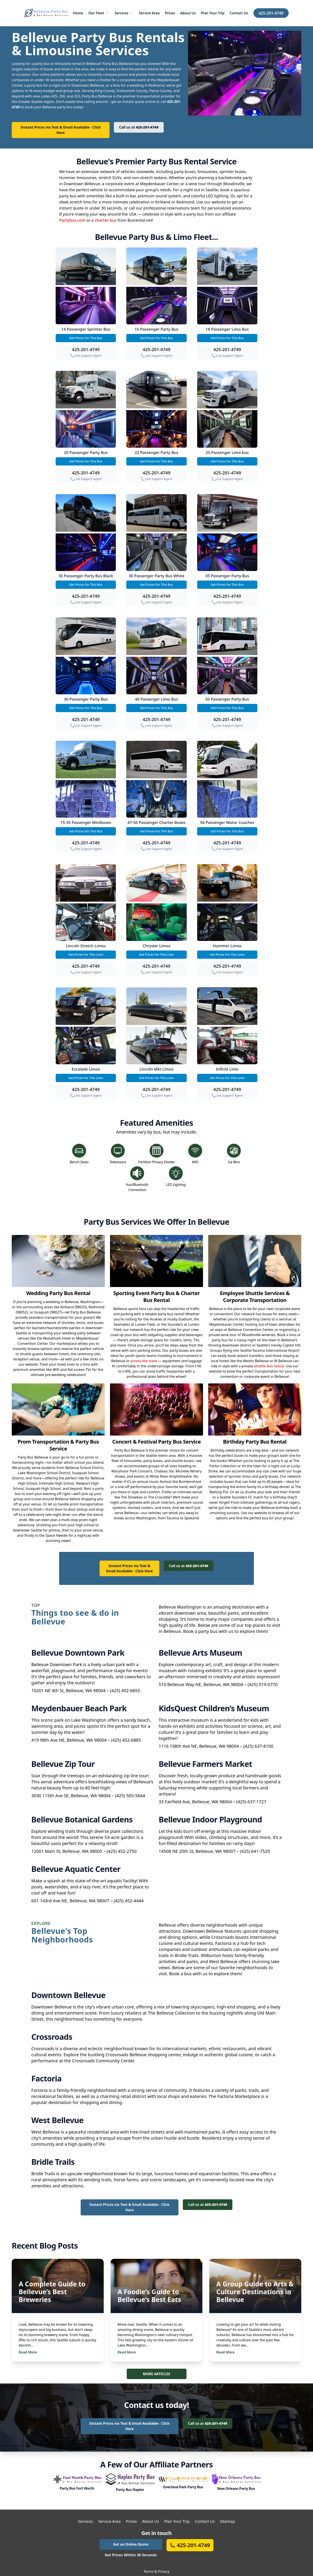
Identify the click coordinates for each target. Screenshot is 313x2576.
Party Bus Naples (130, 2489)
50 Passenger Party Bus (227, 699)
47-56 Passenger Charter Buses (157, 822)
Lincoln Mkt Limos (156, 1069)
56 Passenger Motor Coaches (227, 822)
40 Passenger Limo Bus (156, 699)
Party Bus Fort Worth (77, 2488)
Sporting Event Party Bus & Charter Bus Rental (156, 1296)
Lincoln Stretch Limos (86, 945)
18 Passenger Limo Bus (227, 329)
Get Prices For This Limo (92, 955)
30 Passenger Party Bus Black (85, 575)
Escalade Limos (86, 1069)
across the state (143, 1360)
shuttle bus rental (269, 1366)
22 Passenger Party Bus (156, 452)
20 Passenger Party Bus (86, 452)
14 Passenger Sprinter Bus (85, 329)
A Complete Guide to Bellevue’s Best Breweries (52, 2291)
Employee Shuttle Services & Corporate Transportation (255, 1296)
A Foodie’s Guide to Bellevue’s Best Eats (149, 2295)
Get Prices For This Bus (92, 339)
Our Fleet (98, 13)
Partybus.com (72, 220)
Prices (170, 13)
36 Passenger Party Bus (86, 699)
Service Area (149, 13)
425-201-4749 (271, 13)
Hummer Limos (227, 945)
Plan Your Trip (213, 13)
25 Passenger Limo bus (227, 452)
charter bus (106, 220)
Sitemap (227, 2521)
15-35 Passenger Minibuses (85, 822)
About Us (188, 13)
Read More (28, 2352)
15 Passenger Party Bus (156, 329)
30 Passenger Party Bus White (156, 575)
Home (78, 13)
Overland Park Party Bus (183, 2487)
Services (124, 13)
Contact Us (239, 13)
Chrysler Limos (156, 945)
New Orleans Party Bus (236, 2488)
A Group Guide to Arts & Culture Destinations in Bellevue (254, 2291)
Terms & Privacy (156, 2571)
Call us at (138, 127)
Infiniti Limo (227, 1069)
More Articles (156, 2373)
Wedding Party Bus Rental (58, 1293)
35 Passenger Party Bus (227, 575)
